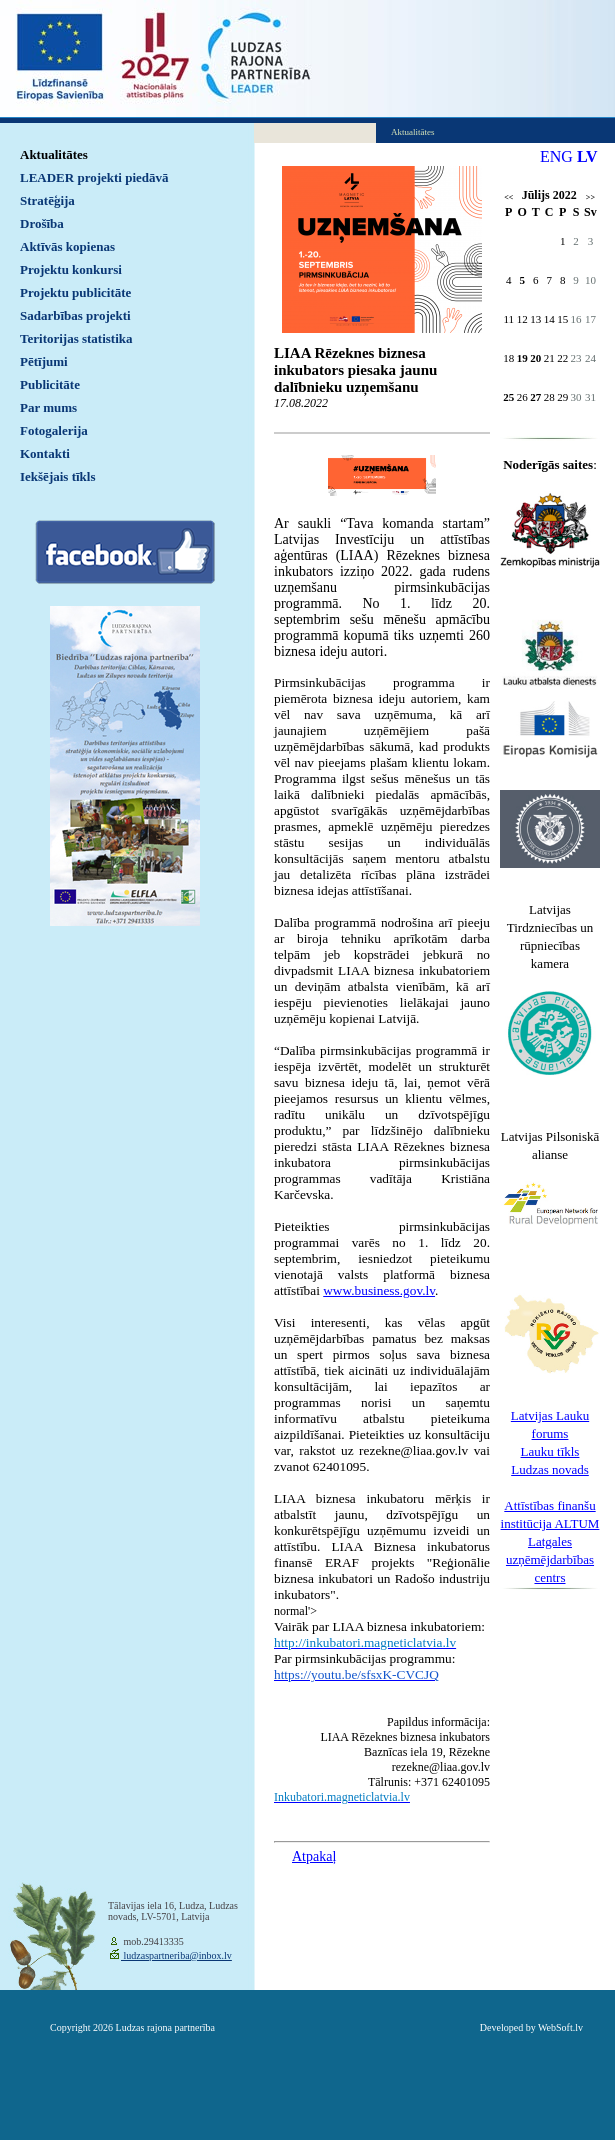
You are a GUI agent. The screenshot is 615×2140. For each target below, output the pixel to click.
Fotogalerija (54, 430)
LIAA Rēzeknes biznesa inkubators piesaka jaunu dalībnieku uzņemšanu (355, 370)
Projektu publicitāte (75, 292)
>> (590, 197)
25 (508, 397)
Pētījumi (44, 361)
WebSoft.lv (560, 2027)
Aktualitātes (54, 154)
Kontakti (45, 453)
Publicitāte (50, 384)
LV (587, 156)
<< (508, 197)
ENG (556, 156)
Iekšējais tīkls (57, 476)
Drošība (42, 223)
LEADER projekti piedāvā (94, 177)
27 (535, 397)
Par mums (48, 407)
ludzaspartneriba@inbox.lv (176, 1955)
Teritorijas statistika (76, 338)
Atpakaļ (314, 1856)
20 (535, 358)
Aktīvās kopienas (67, 246)
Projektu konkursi (71, 269)
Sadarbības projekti (75, 315)
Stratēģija (47, 200)
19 (522, 358)
